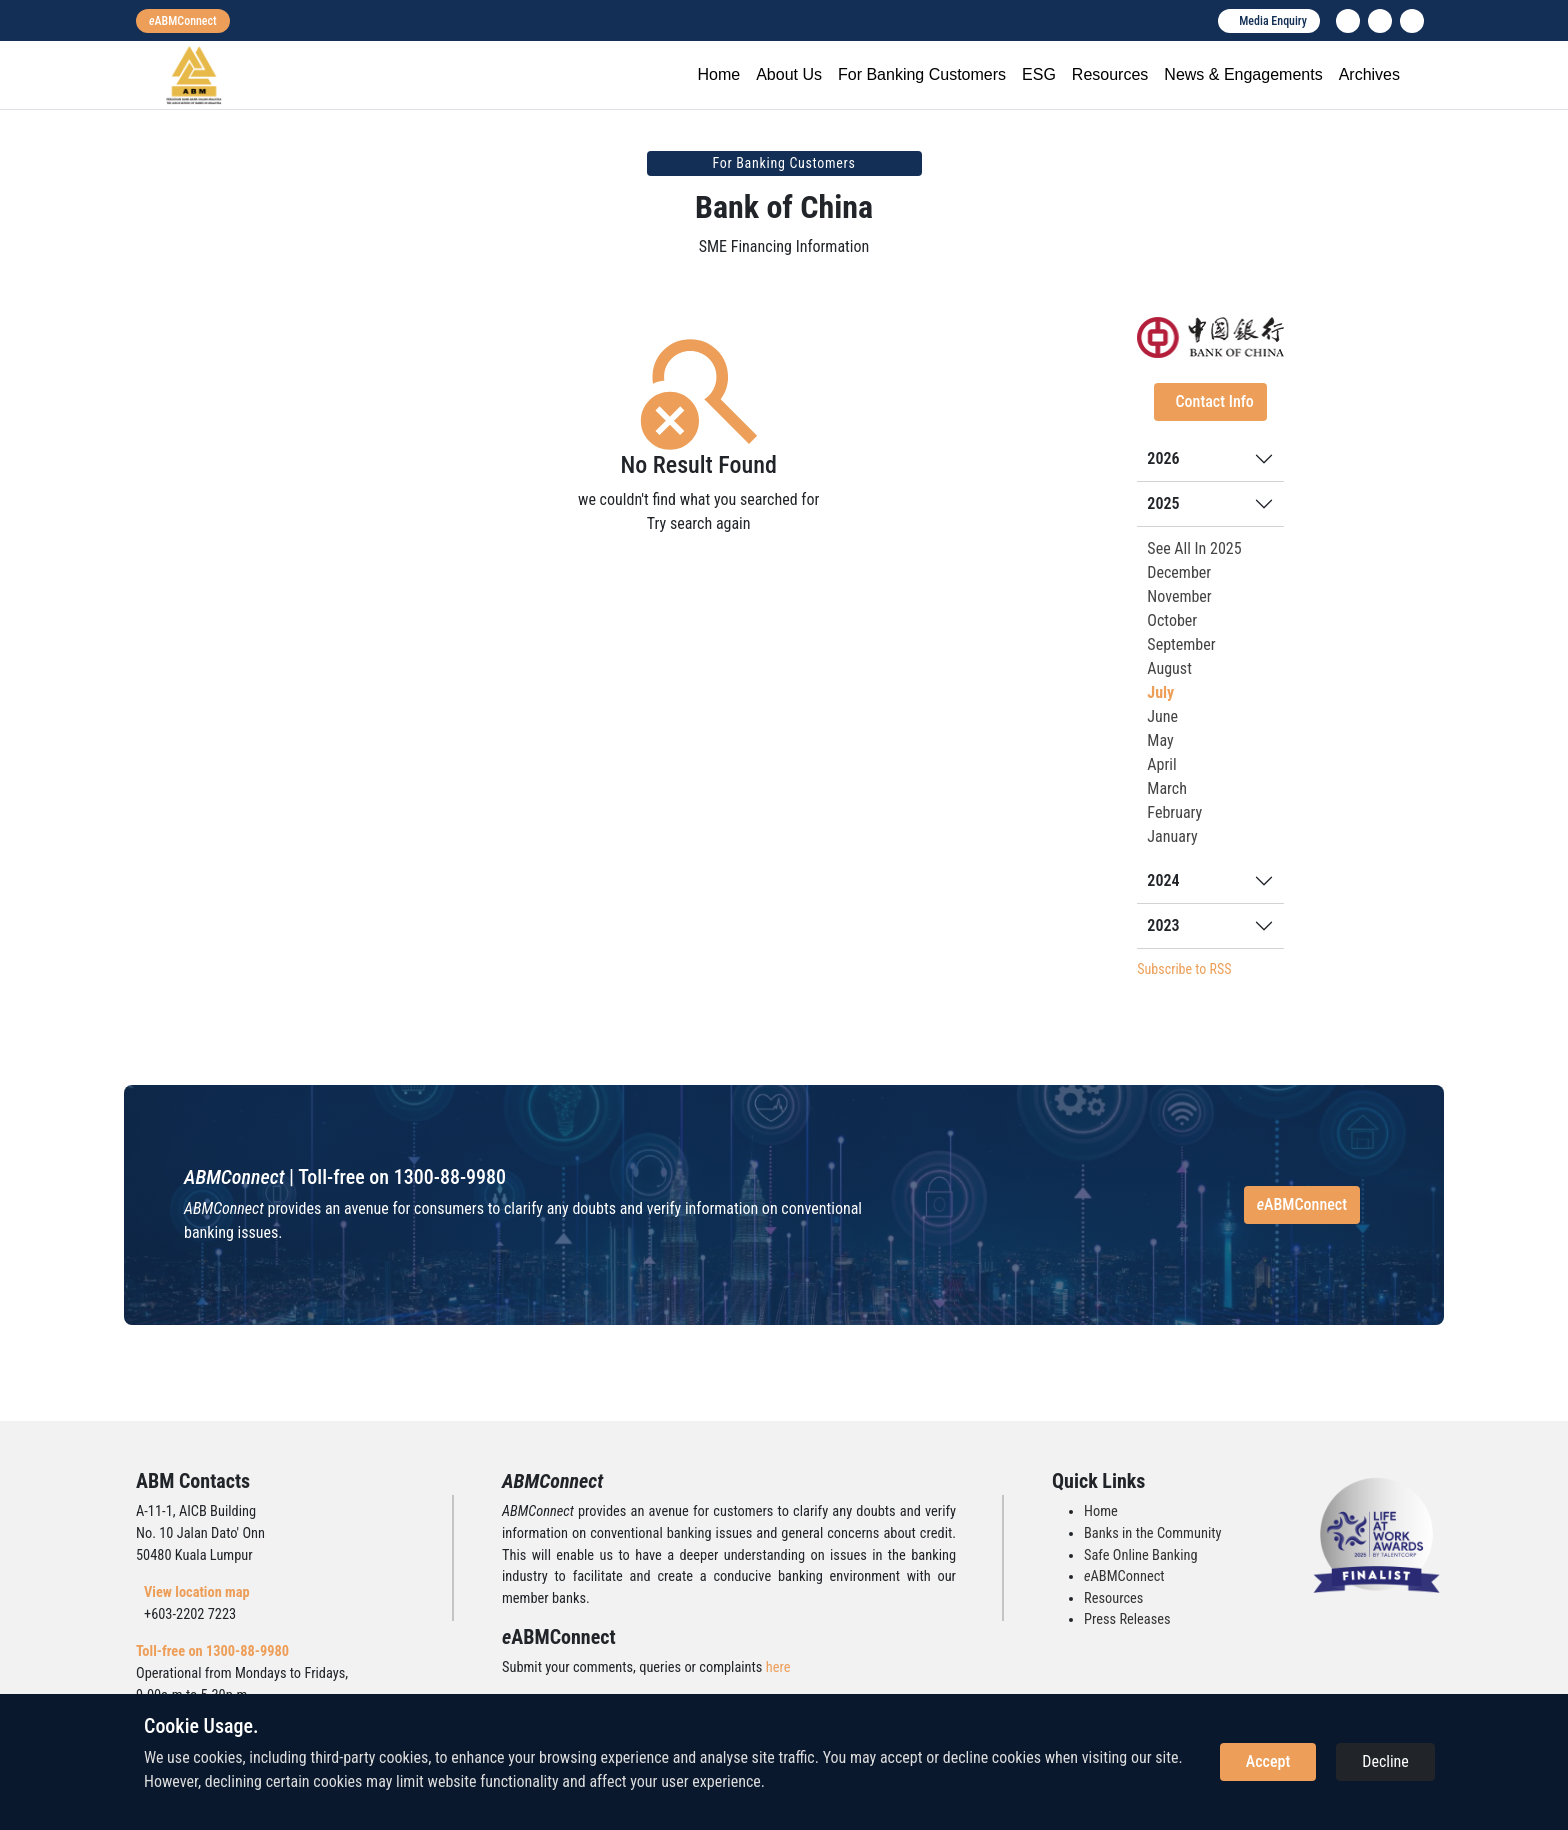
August (1169, 668)
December (1179, 572)
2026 (1163, 458)
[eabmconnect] (183, 21)
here (778, 1667)
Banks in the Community (1152, 1533)
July (1160, 692)
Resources (1110, 74)
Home (718, 74)
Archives (1369, 74)
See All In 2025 (1194, 548)
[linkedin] (1348, 21)
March (1167, 788)
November (1179, 596)
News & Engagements (1243, 74)
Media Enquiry (1273, 21)
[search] (1412, 21)
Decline (1385, 1761)
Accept (1268, 1761)
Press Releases (1127, 1619)
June (1162, 716)
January (1172, 836)
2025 (1163, 503)
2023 (1163, 925)
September (1181, 644)
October (1172, 620)
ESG (1039, 74)
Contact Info (1214, 401)
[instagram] (1380, 21)
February (1174, 812)
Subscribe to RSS (1184, 969)
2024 (1163, 880)
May (1160, 740)
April (1161, 764)
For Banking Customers (922, 74)
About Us (789, 74)
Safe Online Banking (1141, 1555)
